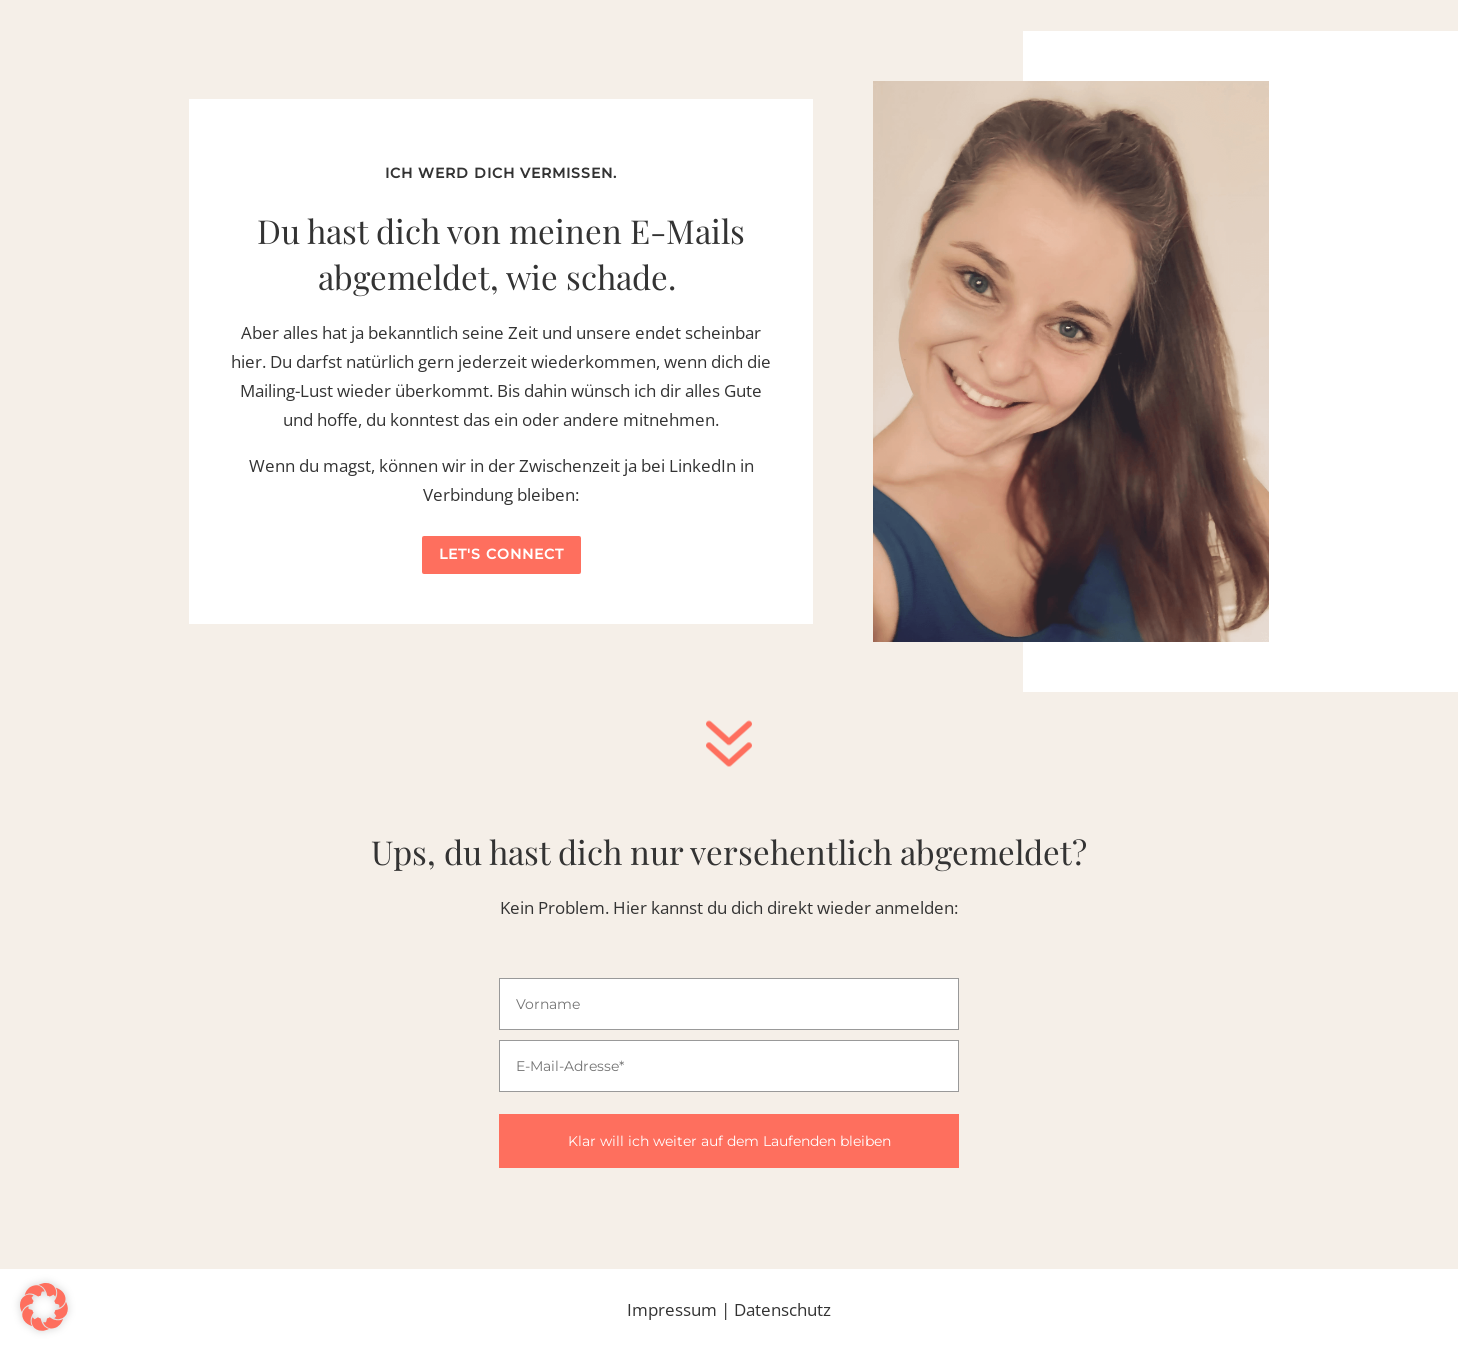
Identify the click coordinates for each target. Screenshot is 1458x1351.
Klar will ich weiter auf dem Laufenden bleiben (729, 1141)
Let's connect (501, 554)
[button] (44, 1307)
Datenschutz (782, 1309)
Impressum (672, 1309)
